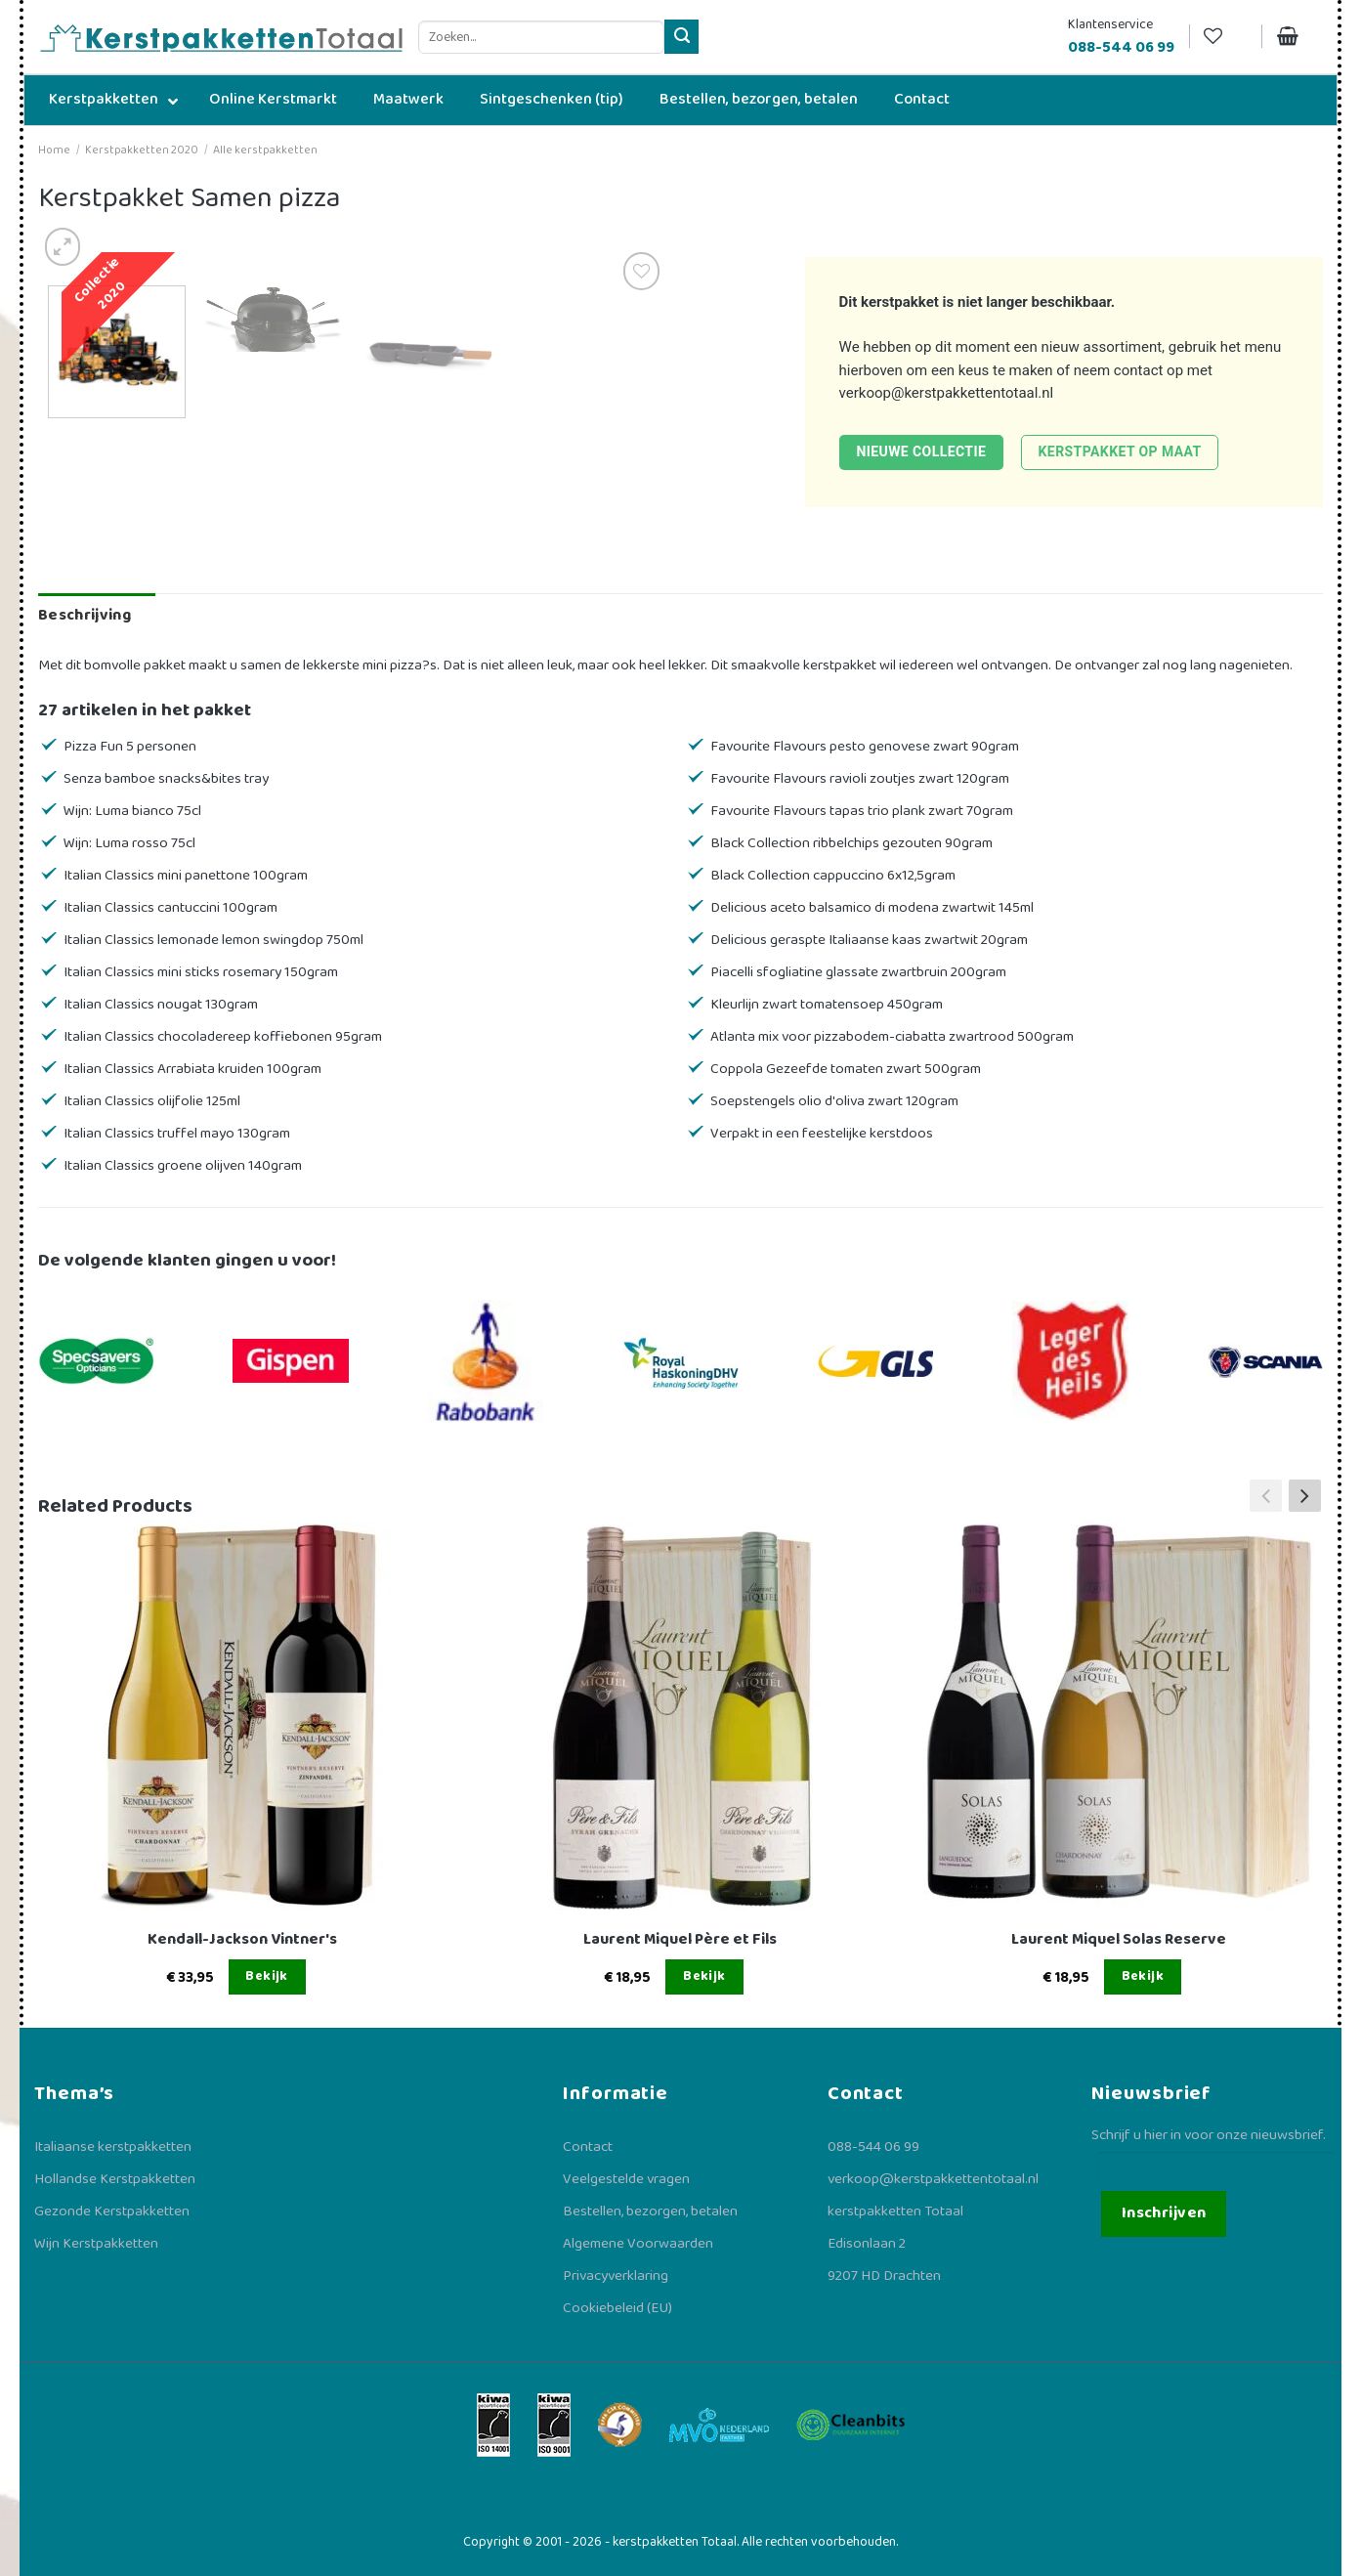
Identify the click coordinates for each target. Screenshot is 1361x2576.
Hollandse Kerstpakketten (114, 2179)
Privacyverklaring (615, 2276)
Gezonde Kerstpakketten (112, 2211)
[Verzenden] (681, 37)
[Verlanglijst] (1225, 37)
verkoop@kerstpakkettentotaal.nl (946, 393)
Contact (588, 2147)
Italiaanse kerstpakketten (112, 2147)
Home (54, 150)
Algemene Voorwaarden (638, 2243)
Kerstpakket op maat (1120, 451)
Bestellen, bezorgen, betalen (650, 2211)
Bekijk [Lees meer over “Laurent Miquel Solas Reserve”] (1143, 1976)
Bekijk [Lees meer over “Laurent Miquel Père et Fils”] (704, 1976)
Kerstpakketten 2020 (141, 150)
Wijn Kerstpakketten (96, 2243)
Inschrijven (1164, 2213)
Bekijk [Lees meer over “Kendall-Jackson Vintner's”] (266, 1976)
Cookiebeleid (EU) (617, 2308)
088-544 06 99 (873, 2147)
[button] (1305, 1495)
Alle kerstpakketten (265, 150)
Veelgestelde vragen (626, 2179)
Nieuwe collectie (921, 451)
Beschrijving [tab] (84, 615)
